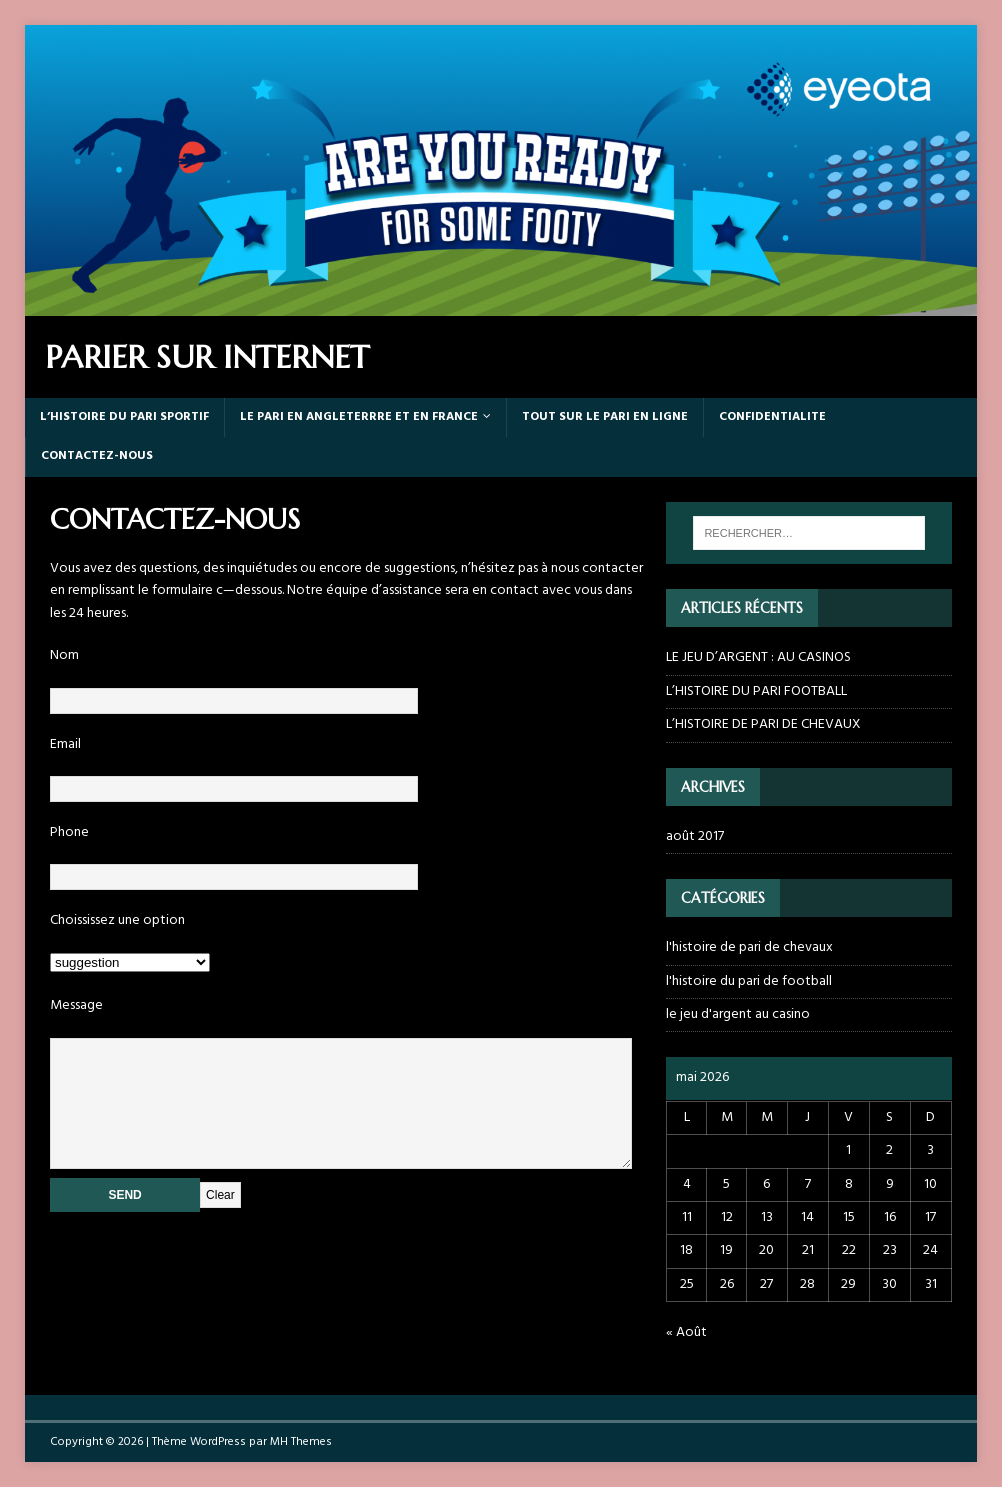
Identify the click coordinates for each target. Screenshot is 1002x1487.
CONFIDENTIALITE (772, 417)
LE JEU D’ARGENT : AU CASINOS (758, 657)
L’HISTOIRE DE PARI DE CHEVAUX (763, 724)
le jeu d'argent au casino (738, 1014)
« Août (686, 1332)
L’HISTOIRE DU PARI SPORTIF (124, 417)
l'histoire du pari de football (749, 981)
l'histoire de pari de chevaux (749, 948)
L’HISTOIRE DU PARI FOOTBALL (756, 691)
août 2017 (695, 837)
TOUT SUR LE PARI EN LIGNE (605, 417)
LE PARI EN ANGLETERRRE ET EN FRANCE (359, 417)
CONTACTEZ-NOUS (97, 456)
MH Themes (301, 1442)
